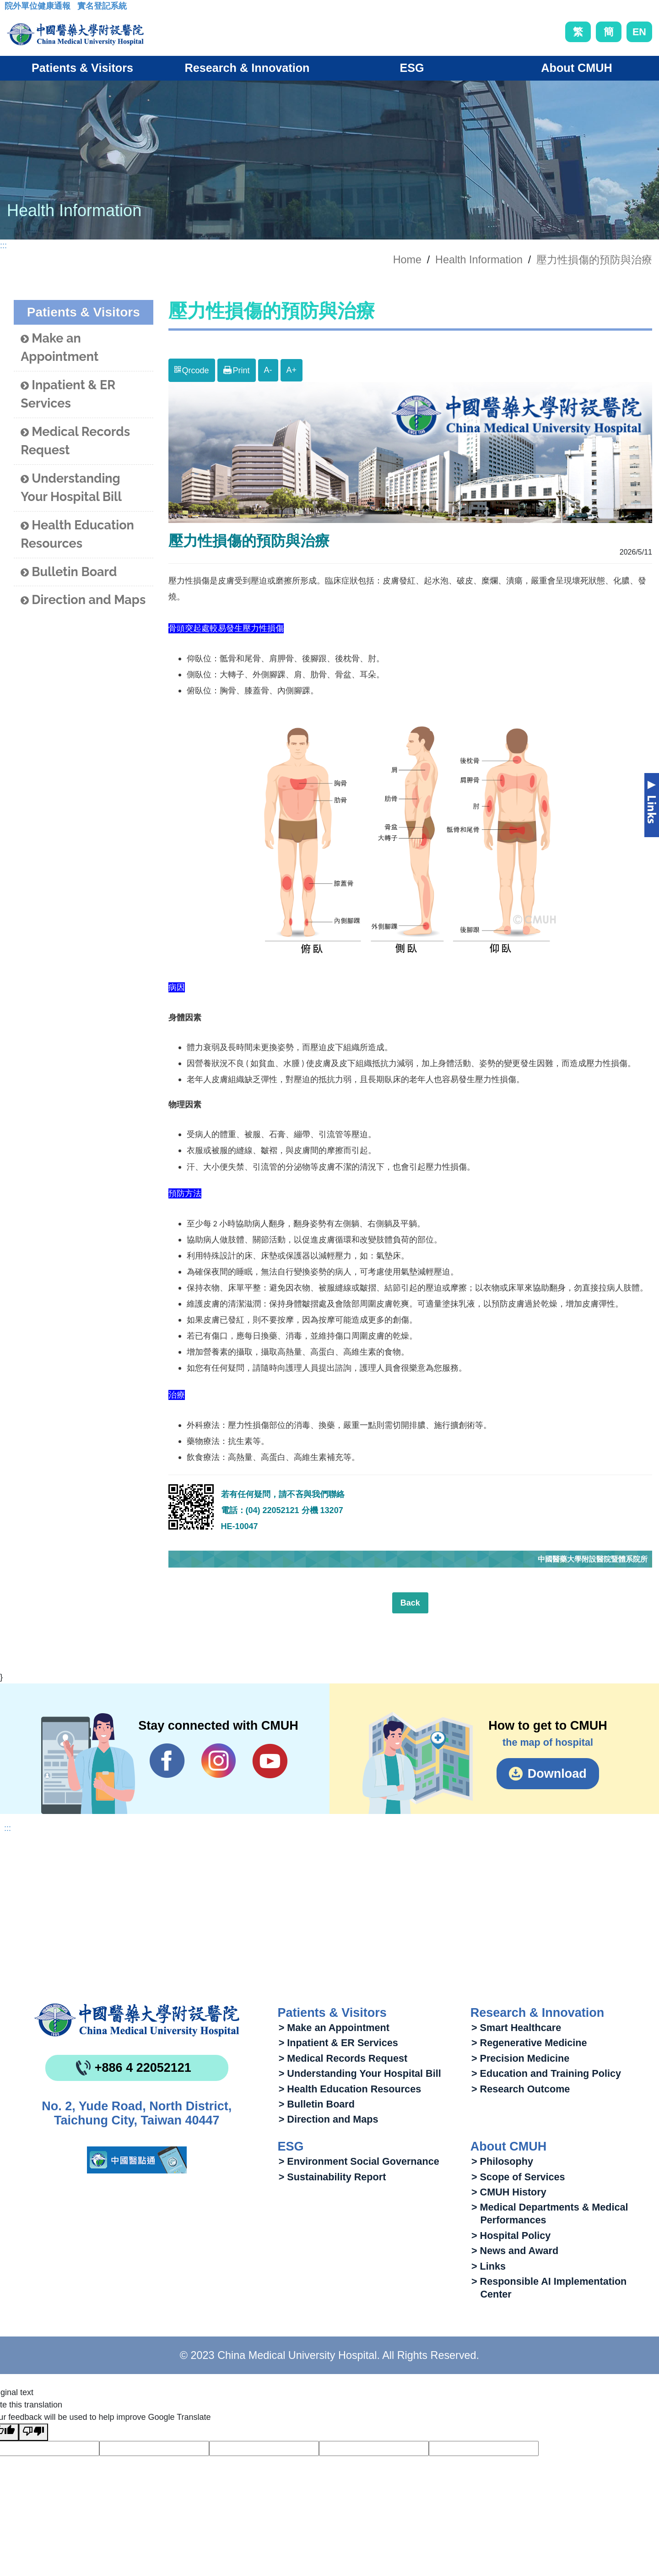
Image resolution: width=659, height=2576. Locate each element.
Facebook (167, 1760)
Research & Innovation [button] (247, 67)
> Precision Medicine (520, 2058)
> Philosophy (502, 2161)
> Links (488, 2266)
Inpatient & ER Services (68, 394)
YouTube (269, 1760)
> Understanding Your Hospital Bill (360, 2073)
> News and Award (514, 2250)
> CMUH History (508, 2192)
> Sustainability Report (332, 2177)
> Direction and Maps (328, 2119)
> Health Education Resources (350, 2089)
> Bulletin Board (317, 2104)
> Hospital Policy (511, 2235)
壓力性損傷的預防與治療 (594, 260)
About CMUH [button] (576, 67)
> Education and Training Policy (546, 2073)
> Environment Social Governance (359, 2161)
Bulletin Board (69, 572)
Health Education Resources (77, 534)
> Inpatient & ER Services (338, 2042)
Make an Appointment (59, 347)
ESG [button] (412, 67)
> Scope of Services (518, 2177)
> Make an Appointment (334, 2027)
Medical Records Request (75, 441)
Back (410, 1602)
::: (11, 8)
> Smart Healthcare (516, 2027)
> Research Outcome (520, 2089)
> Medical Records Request (343, 2058)
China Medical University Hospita (136, 2020)
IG (218, 1760)
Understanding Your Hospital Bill (71, 487)
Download (557, 1774)
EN (639, 32)
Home (407, 260)
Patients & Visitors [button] (82, 67)
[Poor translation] (33, 2432)
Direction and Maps (83, 600)
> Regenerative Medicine (529, 2042)
